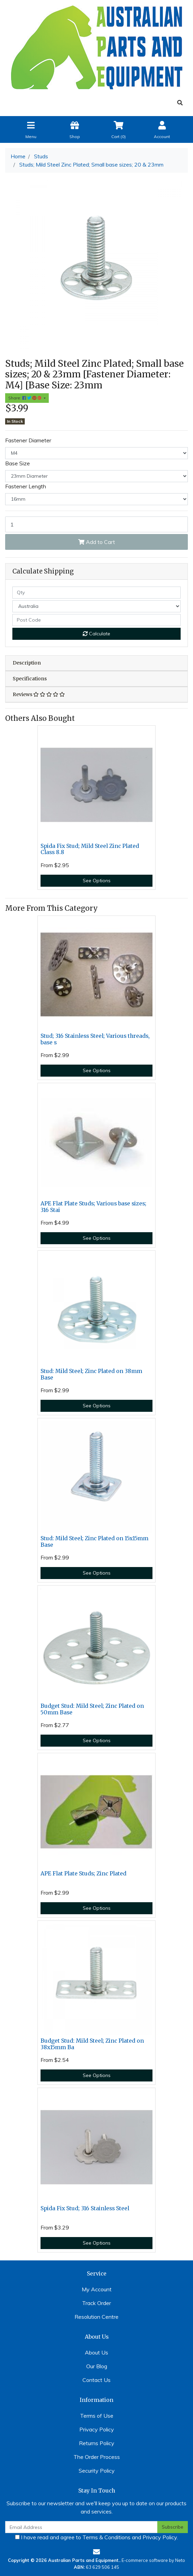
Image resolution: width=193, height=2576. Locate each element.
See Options (97, 880)
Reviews (39, 694)
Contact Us (96, 2379)
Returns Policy (96, 2443)
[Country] (96, 606)
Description (27, 663)
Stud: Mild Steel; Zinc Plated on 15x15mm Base (94, 1541)
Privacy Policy (96, 2429)
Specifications (30, 679)
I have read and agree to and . (96, 2537)
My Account (97, 2289)
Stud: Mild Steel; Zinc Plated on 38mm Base (91, 1374)
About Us (96, 2352)
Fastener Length (25, 486)
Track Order (96, 2303)
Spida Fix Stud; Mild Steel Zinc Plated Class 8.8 (90, 849)
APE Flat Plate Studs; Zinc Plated (83, 1873)
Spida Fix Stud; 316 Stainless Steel (85, 2208)
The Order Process (96, 2456)
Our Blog (96, 2366)
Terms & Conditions (106, 2537)
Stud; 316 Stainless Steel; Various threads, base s (95, 1039)
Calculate (96, 634)
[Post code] (96, 620)
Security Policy (97, 2470)
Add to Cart (96, 541)
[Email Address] (81, 2527)
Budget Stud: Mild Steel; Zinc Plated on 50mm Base (92, 1709)
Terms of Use (96, 2415)
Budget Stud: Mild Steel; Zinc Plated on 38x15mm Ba (92, 2044)
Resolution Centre (96, 2316)
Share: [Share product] (25, 397)
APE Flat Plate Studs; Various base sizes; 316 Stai (93, 1206)
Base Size (17, 463)
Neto (180, 2560)
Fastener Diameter (28, 440)
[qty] (96, 593)
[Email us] (96, 2551)
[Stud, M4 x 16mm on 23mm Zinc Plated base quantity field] (96, 524)
